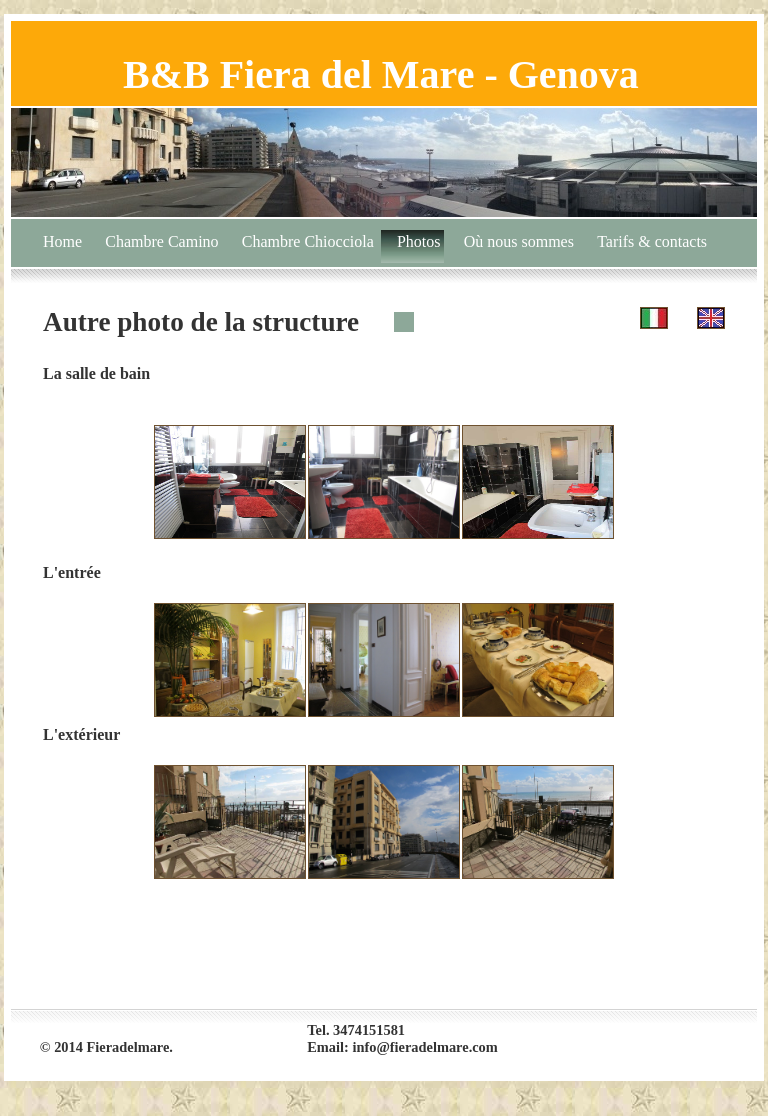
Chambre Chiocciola (308, 241)
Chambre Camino (161, 241)
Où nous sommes (519, 241)
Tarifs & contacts (652, 241)
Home (62, 241)
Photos (419, 241)
